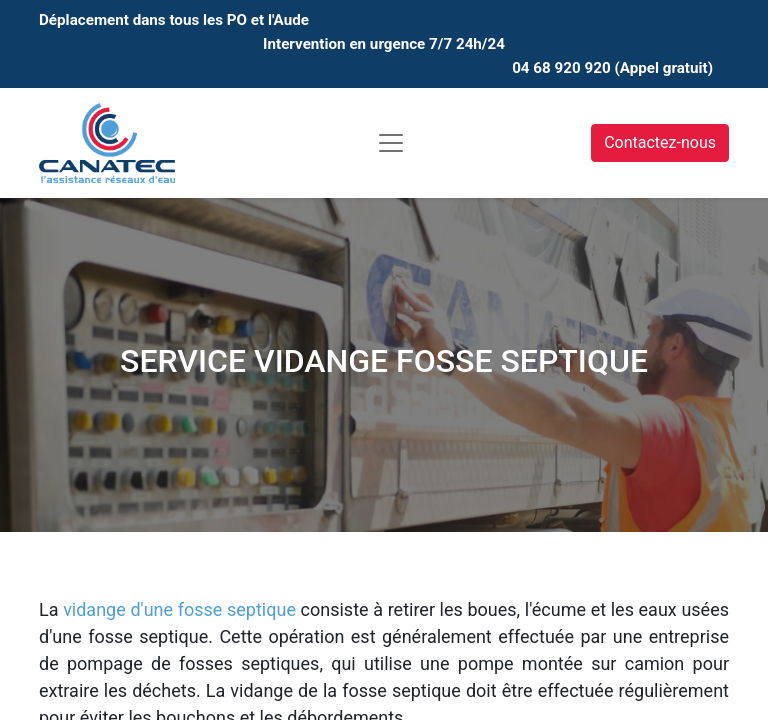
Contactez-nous (660, 142)
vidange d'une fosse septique (179, 609)
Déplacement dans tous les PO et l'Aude (174, 20)
